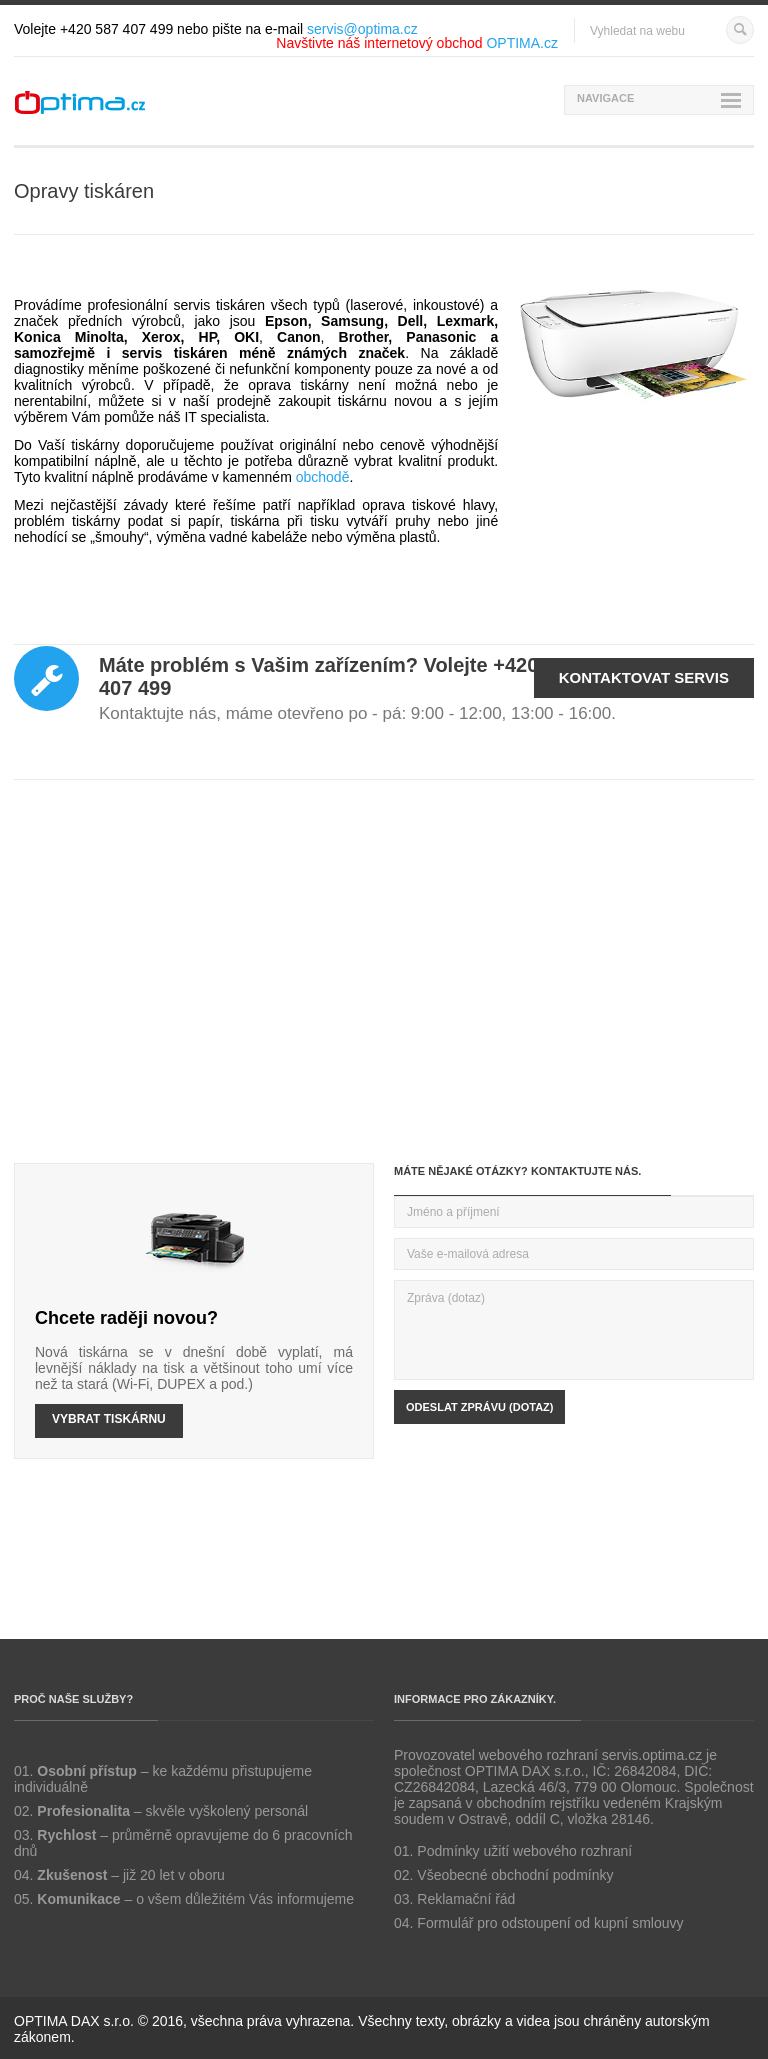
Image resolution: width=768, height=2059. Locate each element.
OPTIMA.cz (522, 43)
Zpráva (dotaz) (574, 1330)
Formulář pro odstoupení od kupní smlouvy (550, 1923)
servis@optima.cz (362, 29)
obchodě (323, 477)
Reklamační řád (466, 1899)
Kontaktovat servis (644, 677)
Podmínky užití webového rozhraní (524, 1851)
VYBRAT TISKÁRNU (109, 1419)
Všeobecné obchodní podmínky (515, 1875)
